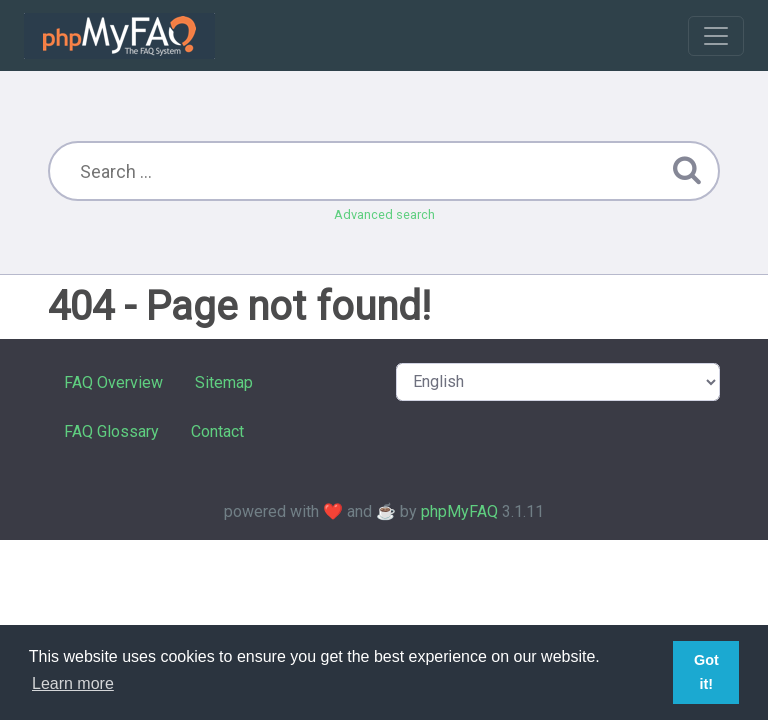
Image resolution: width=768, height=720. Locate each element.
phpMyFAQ (459, 511)
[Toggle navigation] (716, 36)
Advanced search (384, 214)
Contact (217, 431)
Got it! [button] (706, 672)
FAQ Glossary (111, 431)
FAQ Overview (113, 382)
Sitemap (224, 382)
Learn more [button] (73, 683)
